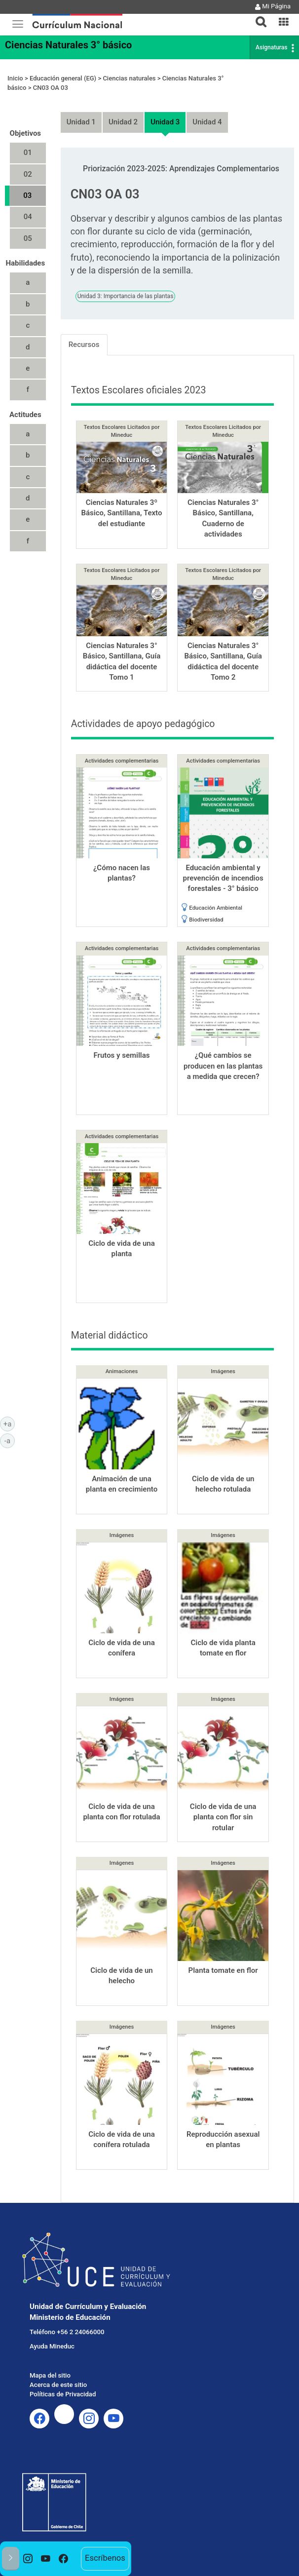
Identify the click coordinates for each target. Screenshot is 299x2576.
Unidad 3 (165, 121)
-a (9, 1440)
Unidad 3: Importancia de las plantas (125, 296)
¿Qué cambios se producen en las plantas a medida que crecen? (223, 1066)
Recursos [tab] (84, 344)
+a (9, 1423)
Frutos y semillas (121, 1055)
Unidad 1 (81, 121)
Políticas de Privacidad (63, 2394)
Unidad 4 (207, 121)
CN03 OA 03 (50, 87)
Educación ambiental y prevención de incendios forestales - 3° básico (223, 878)
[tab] (257, 16)
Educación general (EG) (63, 78)
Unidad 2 (123, 121)
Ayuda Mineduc (52, 2346)
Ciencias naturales (129, 78)
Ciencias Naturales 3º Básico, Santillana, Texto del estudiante (121, 513)
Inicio (15, 78)
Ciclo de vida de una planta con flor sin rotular (223, 1817)
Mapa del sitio (50, 2375)
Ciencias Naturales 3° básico (68, 45)
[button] (257, 16)
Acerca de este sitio (58, 2384)
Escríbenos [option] (105, 2558)
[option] (28, 2559)
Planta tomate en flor (223, 1970)
